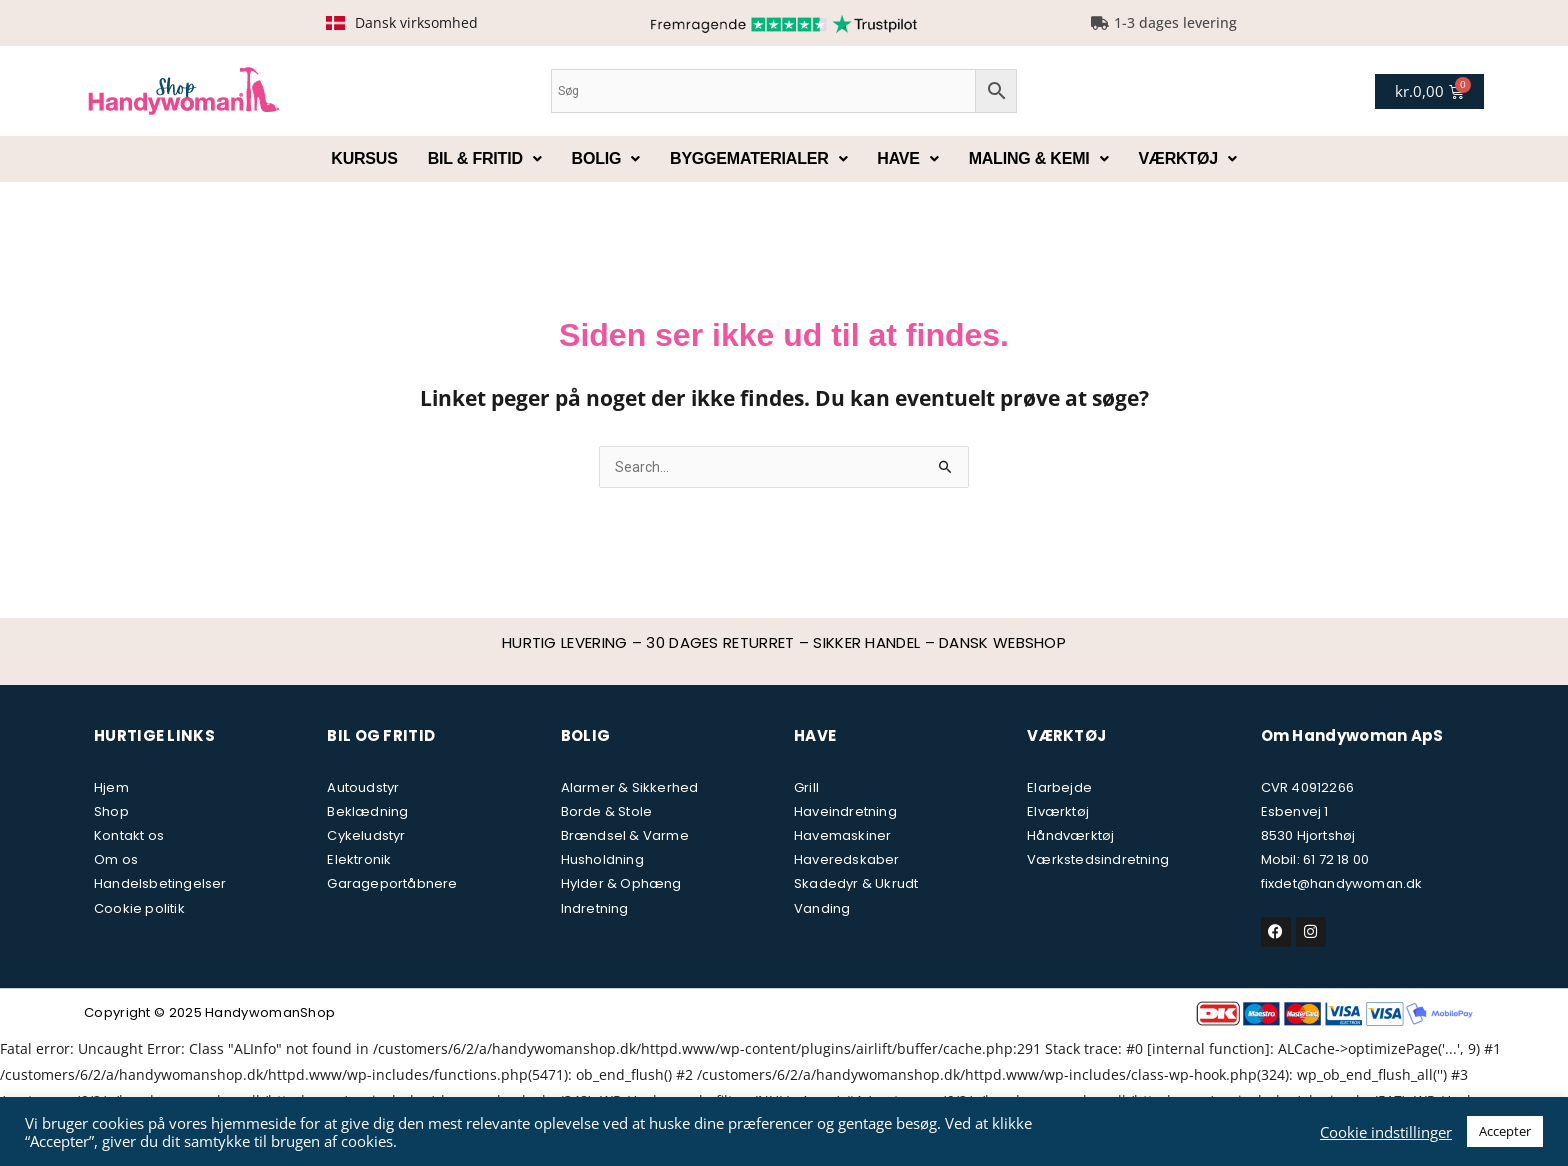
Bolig (606, 158)
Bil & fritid (485, 158)
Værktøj (1187, 158)
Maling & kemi (1039, 158)
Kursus (364, 158)
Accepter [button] (1505, 1131)
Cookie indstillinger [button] (1386, 1132)
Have (907, 158)
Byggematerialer (758, 158)
